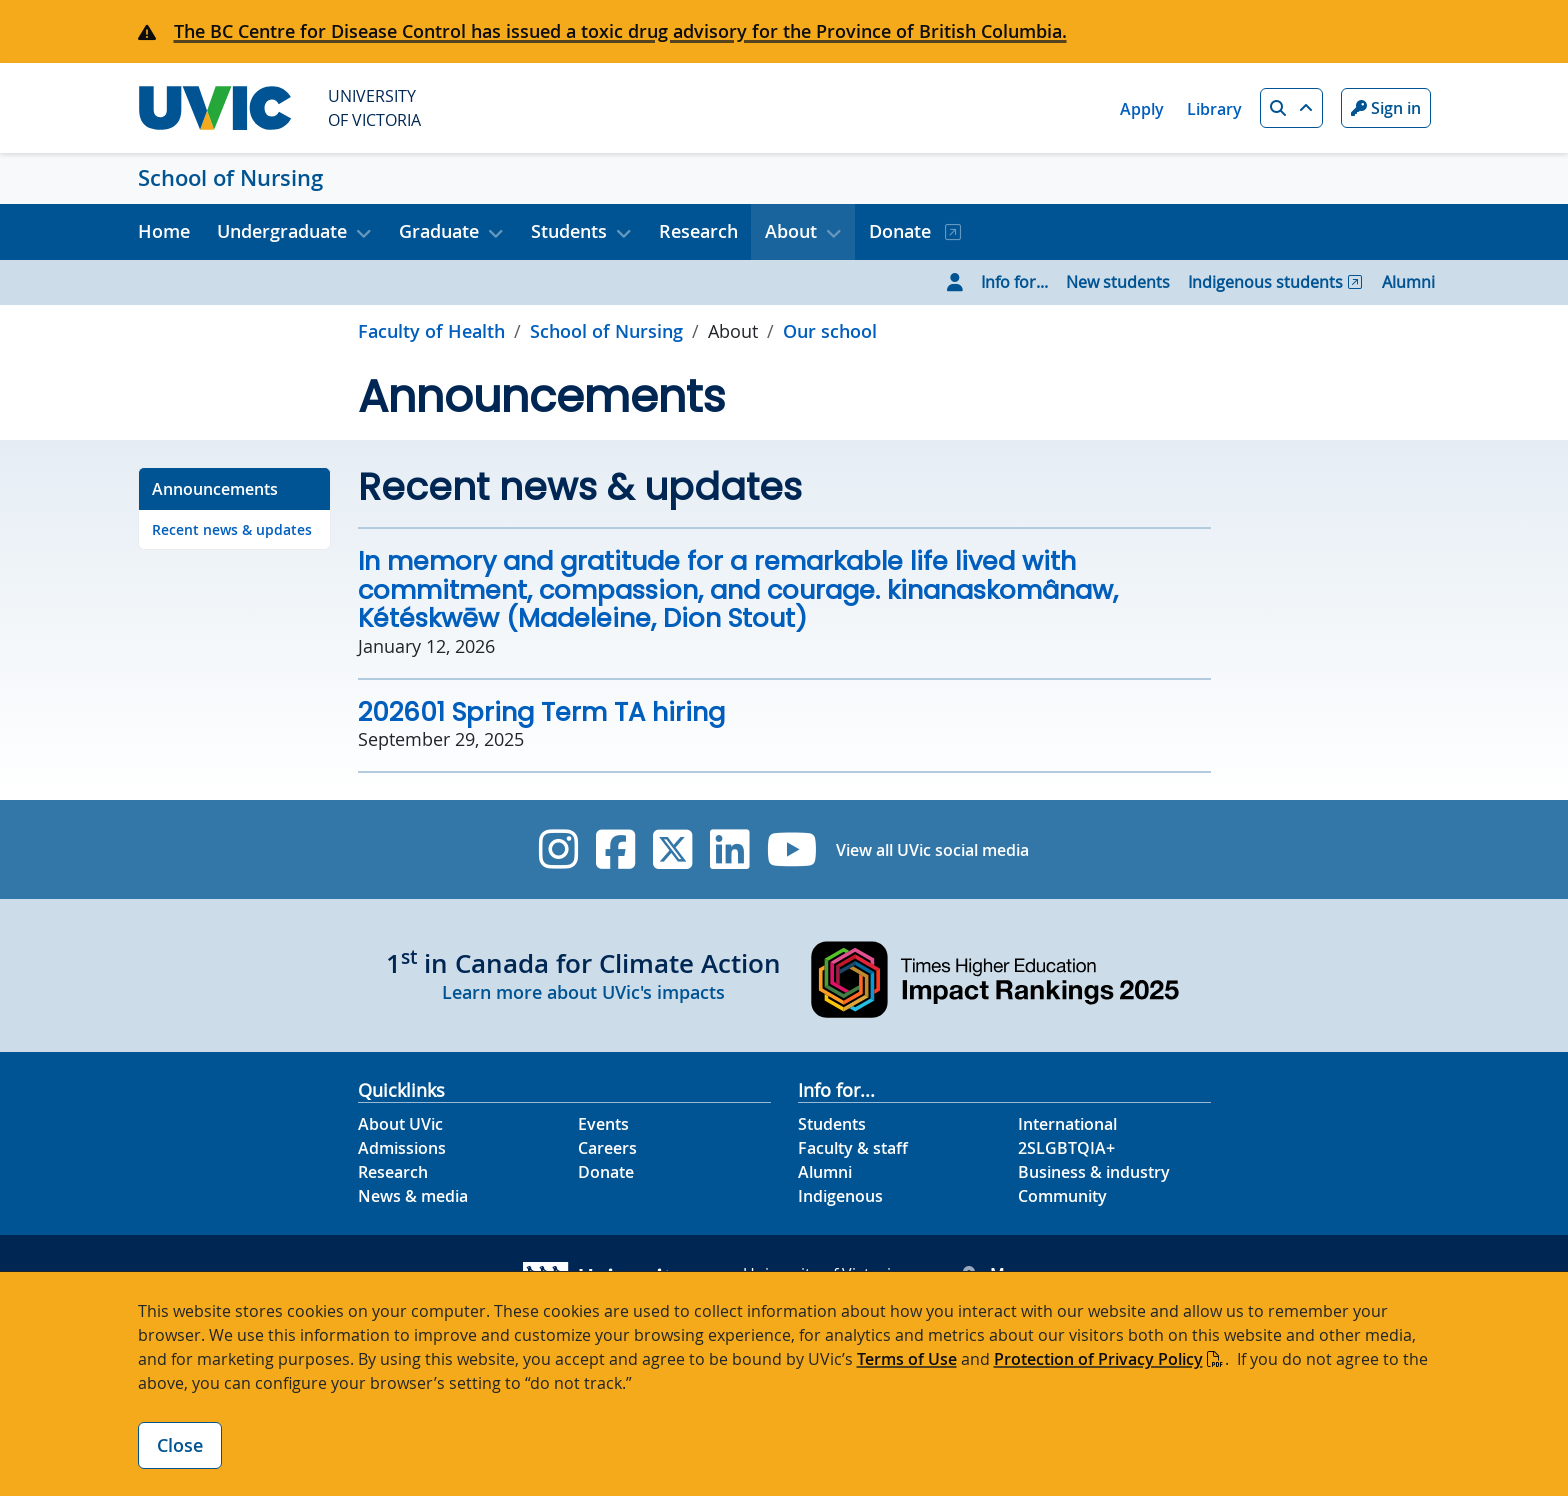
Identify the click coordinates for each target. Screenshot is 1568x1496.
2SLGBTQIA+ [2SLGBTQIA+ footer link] (1066, 1148)
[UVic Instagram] (558, 849)
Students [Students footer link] (832, 1124)
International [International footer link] (1067, 1124)
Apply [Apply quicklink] (1142, 109)
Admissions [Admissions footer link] (402, 1148)
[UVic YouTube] (792, 849)
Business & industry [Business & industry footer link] (1094, 1172)
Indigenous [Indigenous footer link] (840, 1196)
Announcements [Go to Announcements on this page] (215, 489)
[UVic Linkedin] (729, 849)
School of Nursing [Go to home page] (606, 331)
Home (164, 231)
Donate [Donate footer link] (606, 1172)
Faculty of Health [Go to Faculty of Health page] (431, 331)
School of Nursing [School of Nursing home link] (230, 178)
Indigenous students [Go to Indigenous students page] (1265, 282)
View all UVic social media (932, 850)
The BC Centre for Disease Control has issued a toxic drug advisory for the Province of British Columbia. (620, 31)
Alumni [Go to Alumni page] (1408, 282)
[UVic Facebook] (615, 849)
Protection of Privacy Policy (1098, 1359)
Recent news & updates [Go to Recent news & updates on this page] (232, 529)
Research (698, 231)
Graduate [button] (439, 231)
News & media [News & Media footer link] (413, 1196)
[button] (1291, 108)
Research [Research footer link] (393, 1172)
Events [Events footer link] (603, 1124)
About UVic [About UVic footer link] (400, 1124)
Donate (902, 231)
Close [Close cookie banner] (180, 1445)
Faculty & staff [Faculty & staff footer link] (853, 1148)
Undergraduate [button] (282, 231)
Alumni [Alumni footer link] (825, 1172)
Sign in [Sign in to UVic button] (1386, 108)
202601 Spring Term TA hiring (541, 712)
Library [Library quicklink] (1214, 109)
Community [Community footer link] (1062, 1196)
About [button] (791, 231)
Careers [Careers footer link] (607, 1148)
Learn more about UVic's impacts (583, 992)
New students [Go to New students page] (1118, 282)
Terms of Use (907, 1359)
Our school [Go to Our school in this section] (830, 331)
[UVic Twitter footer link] (672, 849)
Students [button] (569, 231)
